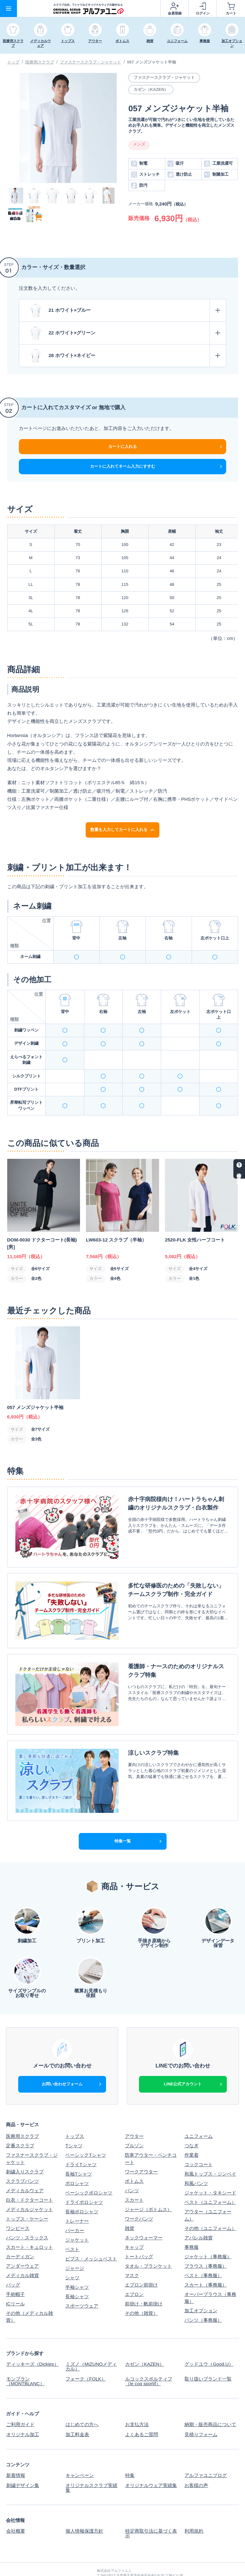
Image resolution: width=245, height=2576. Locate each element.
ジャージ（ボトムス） (148, 2189)
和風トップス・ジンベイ (210, 2153)
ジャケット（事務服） (208, 2236)
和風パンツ (196, 2163)
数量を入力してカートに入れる (122, 829)
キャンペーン (79, 2453)
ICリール (15, 2283)
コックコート (198, 2144)
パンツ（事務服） (203, 2299)
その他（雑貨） (141, 2292)
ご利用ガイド (20, 2403)
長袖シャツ (77, 2276)
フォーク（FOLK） (85, 2358)
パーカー (74, 2210)
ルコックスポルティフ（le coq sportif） (148, 2360)
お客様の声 (196, 2462)
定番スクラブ (20, 2125)
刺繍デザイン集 (22, 2462)
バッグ (13, 2264)
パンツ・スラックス (27, 2217)
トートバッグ (139, 2236)
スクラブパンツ (22, 2160)
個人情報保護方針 (84, 2507)
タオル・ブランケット (148, 2245)
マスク (132, 2255)
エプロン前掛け (141, 2264)
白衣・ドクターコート (29, 2179)
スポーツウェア (81, 2285)
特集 (129, 2453)
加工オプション (200, 2290)
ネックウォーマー (143, 2217)
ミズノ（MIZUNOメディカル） (91, 2346)
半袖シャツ (77, 2266)
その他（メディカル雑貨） (29, 2296)
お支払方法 (136, 2403)
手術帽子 (15, 2273)
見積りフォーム (200, 2412)
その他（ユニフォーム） (210, 2207)
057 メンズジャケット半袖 (151, 62)
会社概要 (15, 2507)
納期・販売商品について (210, 2403)
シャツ (72, 2257)
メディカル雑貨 (22, 2255)
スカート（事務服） (205, 2264)
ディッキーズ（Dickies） (32, 2344)
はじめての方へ (81, 2403)
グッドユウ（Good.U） (209, 2344)
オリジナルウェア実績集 (151, 2462)
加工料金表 (77, 2412)
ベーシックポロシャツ (88, 2172)
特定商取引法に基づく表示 (151, 2509)
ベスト (72, 2229)
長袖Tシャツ (78, 2153)
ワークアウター (141, 2151)
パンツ (132, 2170)
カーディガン (20, 2236)
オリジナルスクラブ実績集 (91, 2464)
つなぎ (191, 2125)
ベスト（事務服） (203, 2255)
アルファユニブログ (205, 2453)
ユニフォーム (198, 2115)
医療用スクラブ (39, 62)
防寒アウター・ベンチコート (151, 2138)
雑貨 (129, 2207)
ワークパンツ (139, 2198)
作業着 (191, 2134)
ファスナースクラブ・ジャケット (90, 62)
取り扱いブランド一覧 (208, 2358)
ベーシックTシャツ (85, 2134)
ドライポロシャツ (84, 2181)
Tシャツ (73, 2125)
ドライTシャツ (80, 2144)
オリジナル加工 (22, 2412)
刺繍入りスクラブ (25, 2151)
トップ (13, 62)
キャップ (134, 2226)
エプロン (134, 2273)
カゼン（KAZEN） (144, 2344)
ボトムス (134, 2160)
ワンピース (17, 2207)
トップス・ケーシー (27, 2198)
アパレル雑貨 (198, 2217)
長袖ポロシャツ (81, 2191)
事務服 (191, 2226)
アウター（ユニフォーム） (208, 2194)
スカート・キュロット (29, 2226)
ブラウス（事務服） (205, 2245)
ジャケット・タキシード (210, 2172)
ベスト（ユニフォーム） (210, 2181)
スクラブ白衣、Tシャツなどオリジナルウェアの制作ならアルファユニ (171, 2563)
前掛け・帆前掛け (143, 2283)
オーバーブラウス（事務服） (210, 2277)
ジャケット (77, 2219)
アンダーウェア (22, 2245)
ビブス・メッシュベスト (91, 2238)
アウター (134, 2115)
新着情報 (15, 2453)
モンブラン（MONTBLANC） (25, 2360)
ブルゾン (134, 2125)
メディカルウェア (25, 2170)
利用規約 (193, 2507)
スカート (134, 2179)
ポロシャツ (77, 2163)
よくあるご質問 (141, 2412)
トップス (74, 2115)
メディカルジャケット (29, 2189)
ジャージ (74, 2247)
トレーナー (77, 2200)
